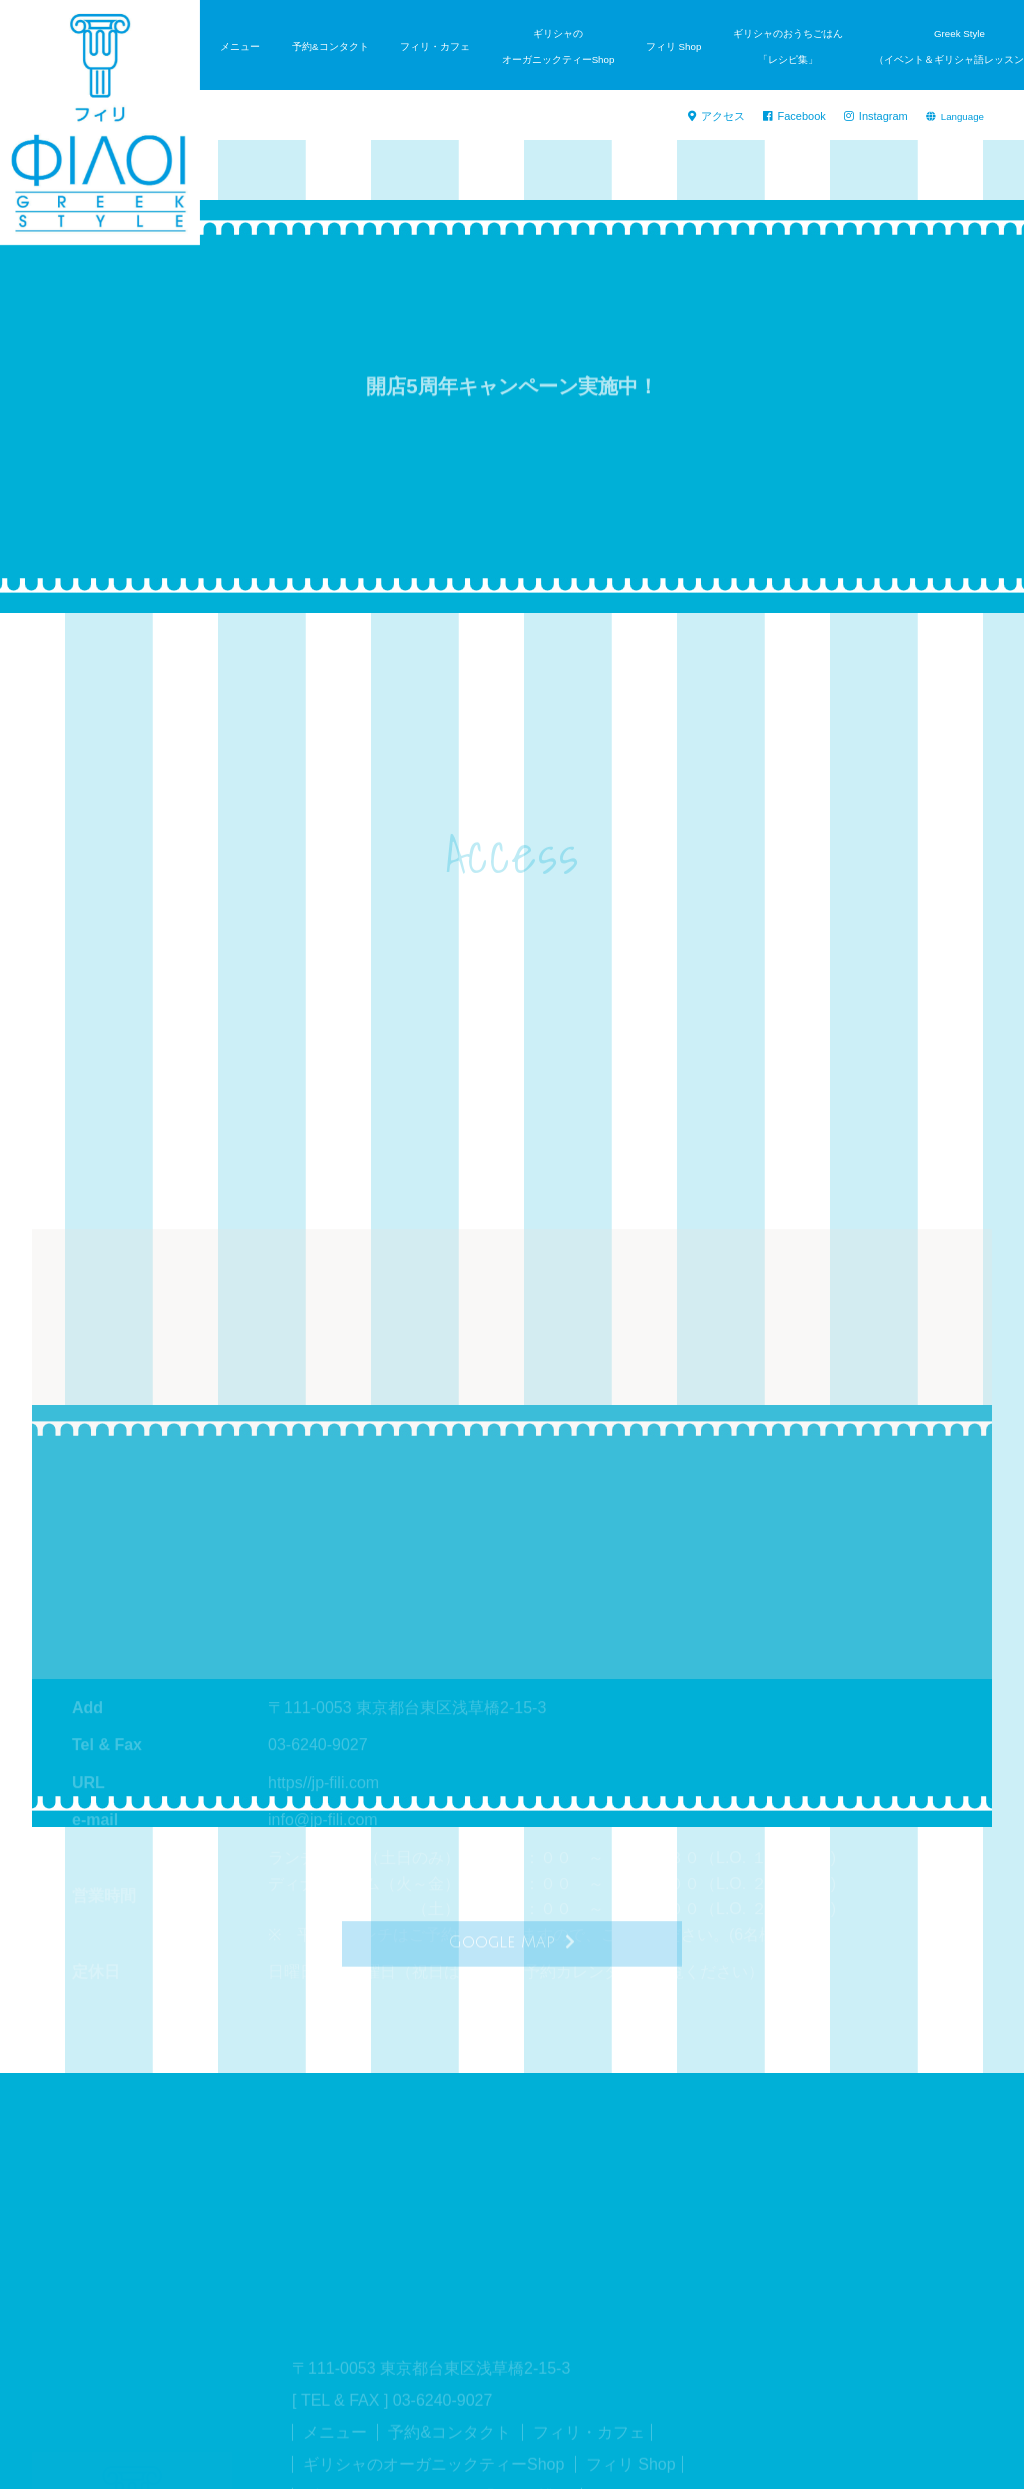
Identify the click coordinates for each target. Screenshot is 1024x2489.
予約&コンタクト (330, 46)
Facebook (804, 116)
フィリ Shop (673, 46)
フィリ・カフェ (435, 46)
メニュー (240, 46)
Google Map (512, 1951)
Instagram (879, 116)
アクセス (732, 116)
